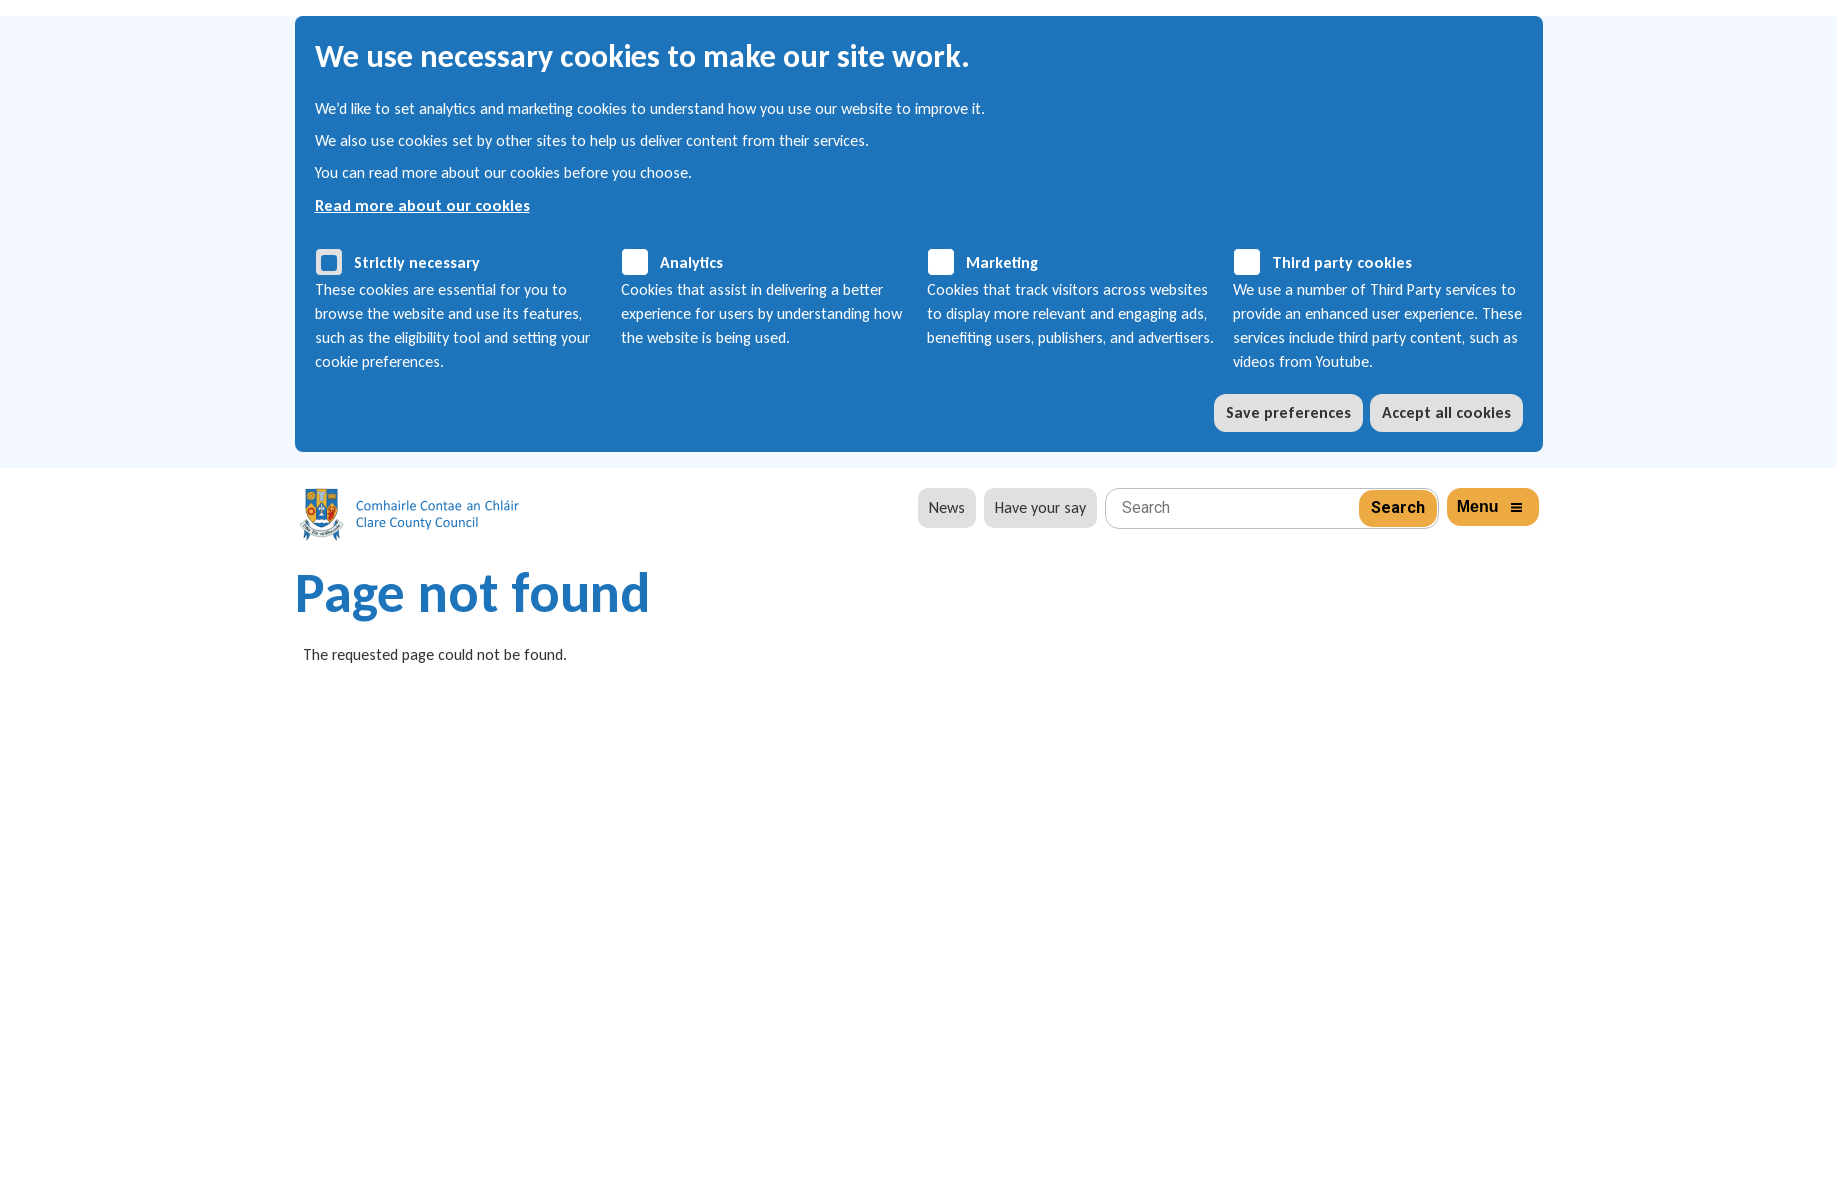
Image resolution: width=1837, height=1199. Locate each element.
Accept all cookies (1446, 412)
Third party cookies (1342, 262)
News (947, 507)
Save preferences (1288, 412)
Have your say (1040, 507)
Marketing (1002, 262)
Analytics (691, 262)
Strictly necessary (417, 262)
